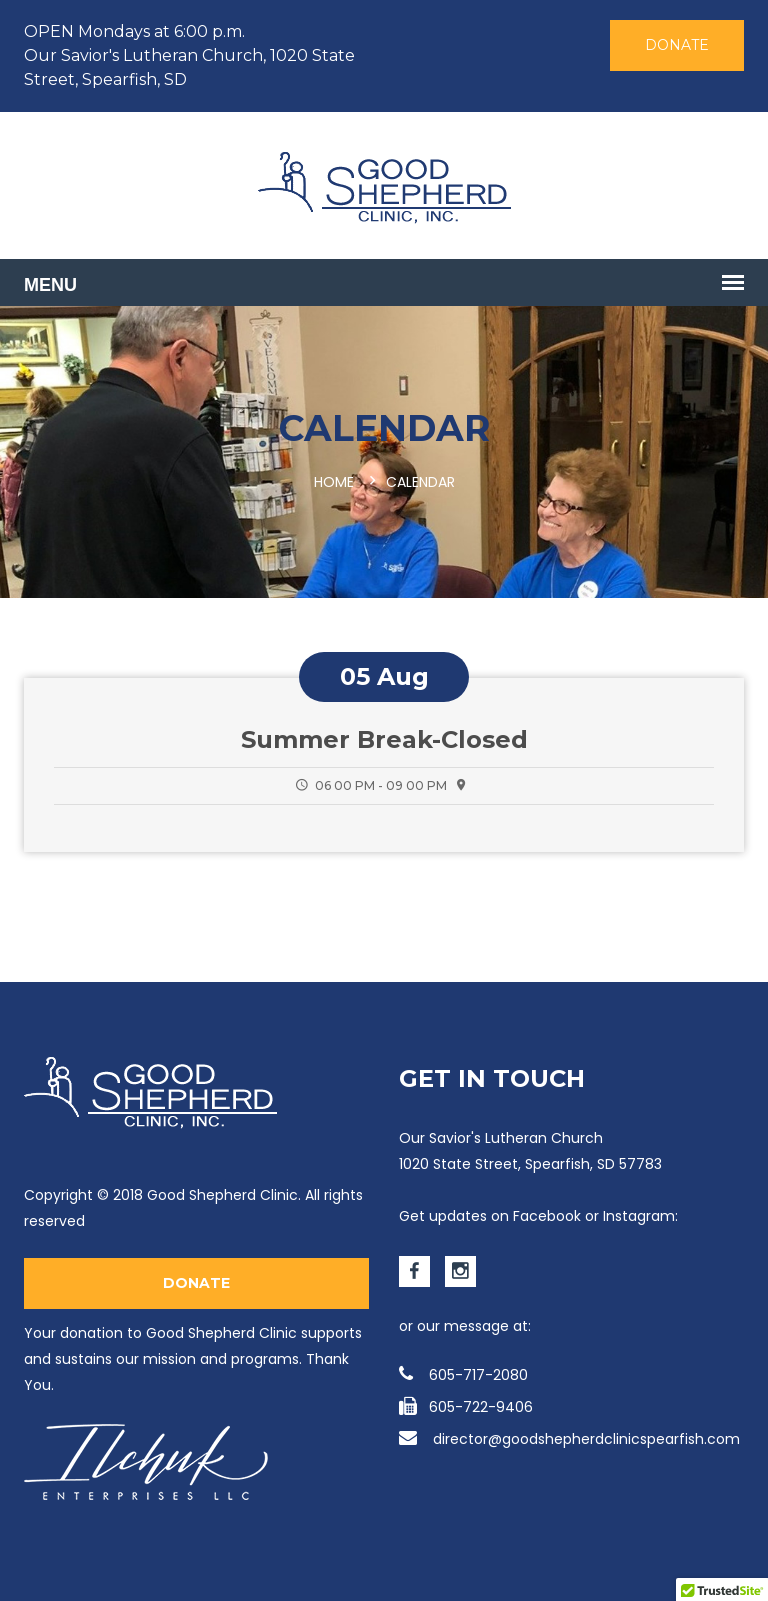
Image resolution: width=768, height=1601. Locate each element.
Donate (677, 45)
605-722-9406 (466, 1407)
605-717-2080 (463, 1375)
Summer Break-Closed (384, 739)
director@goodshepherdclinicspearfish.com (569, 1439)
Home (334, 482)
